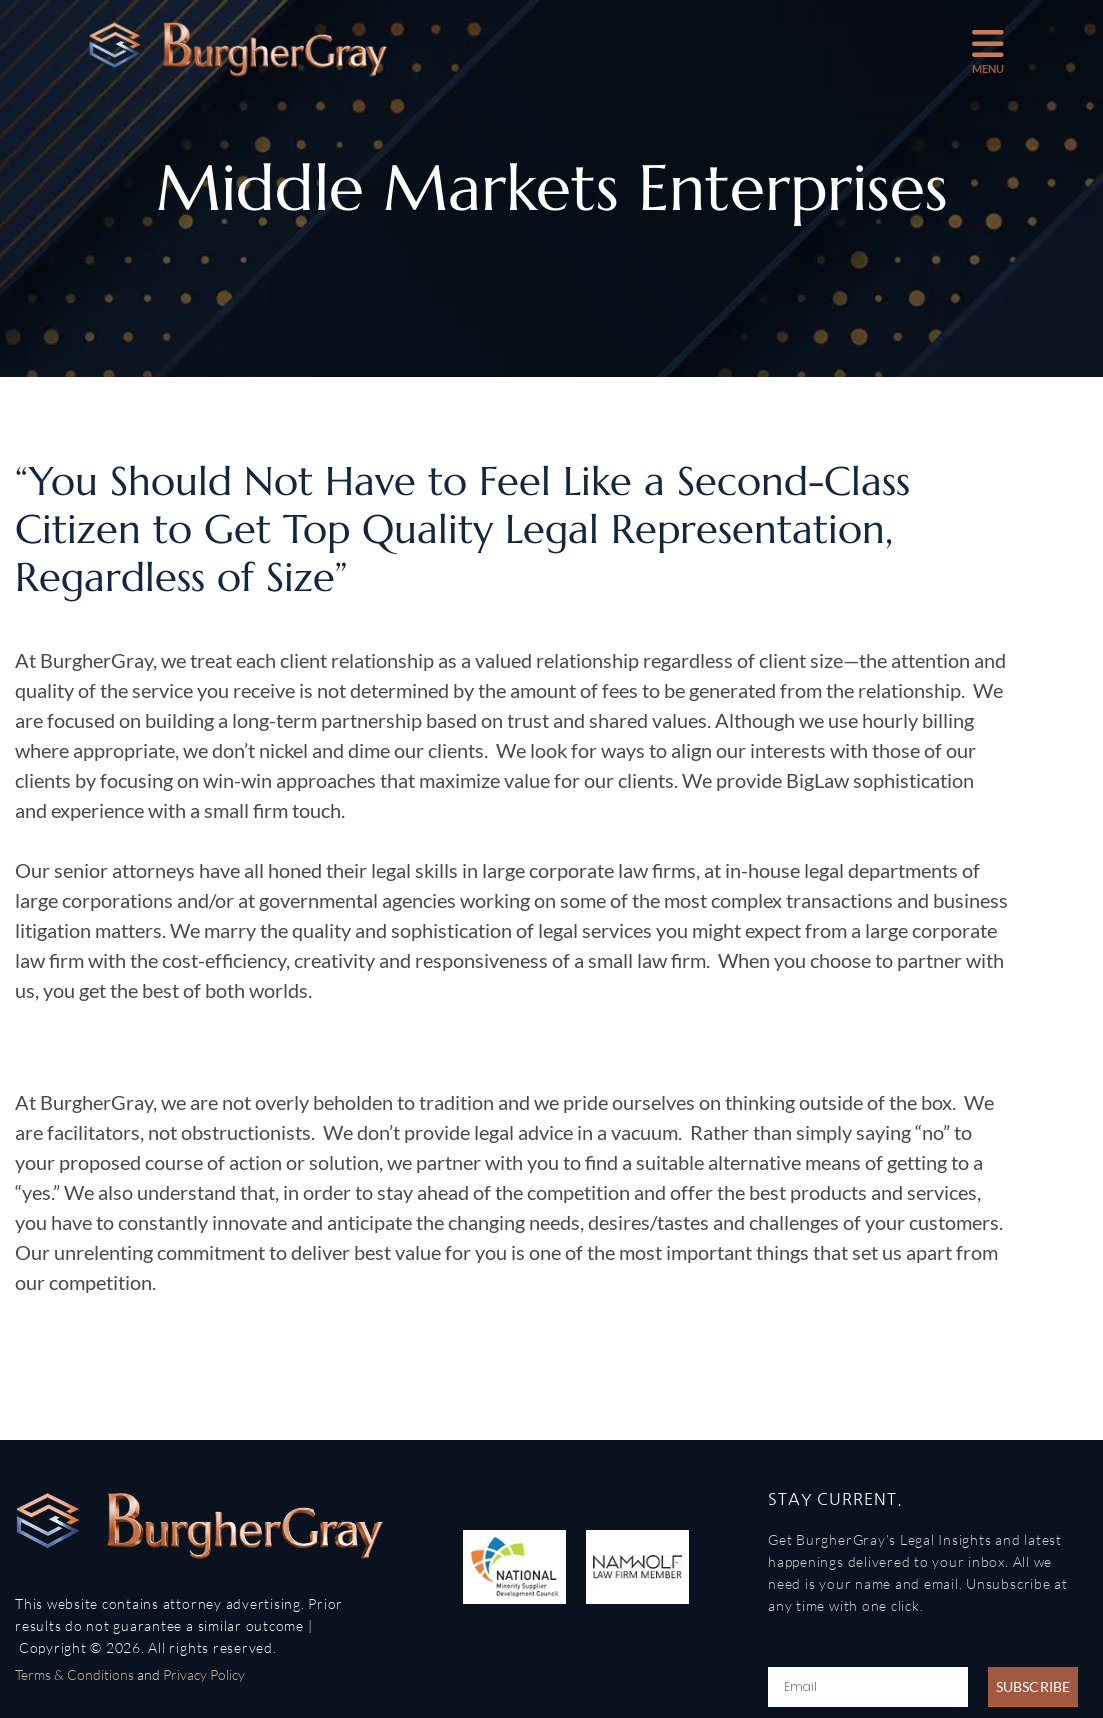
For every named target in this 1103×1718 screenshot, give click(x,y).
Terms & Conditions (74, 1674)
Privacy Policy (204, 1674)
